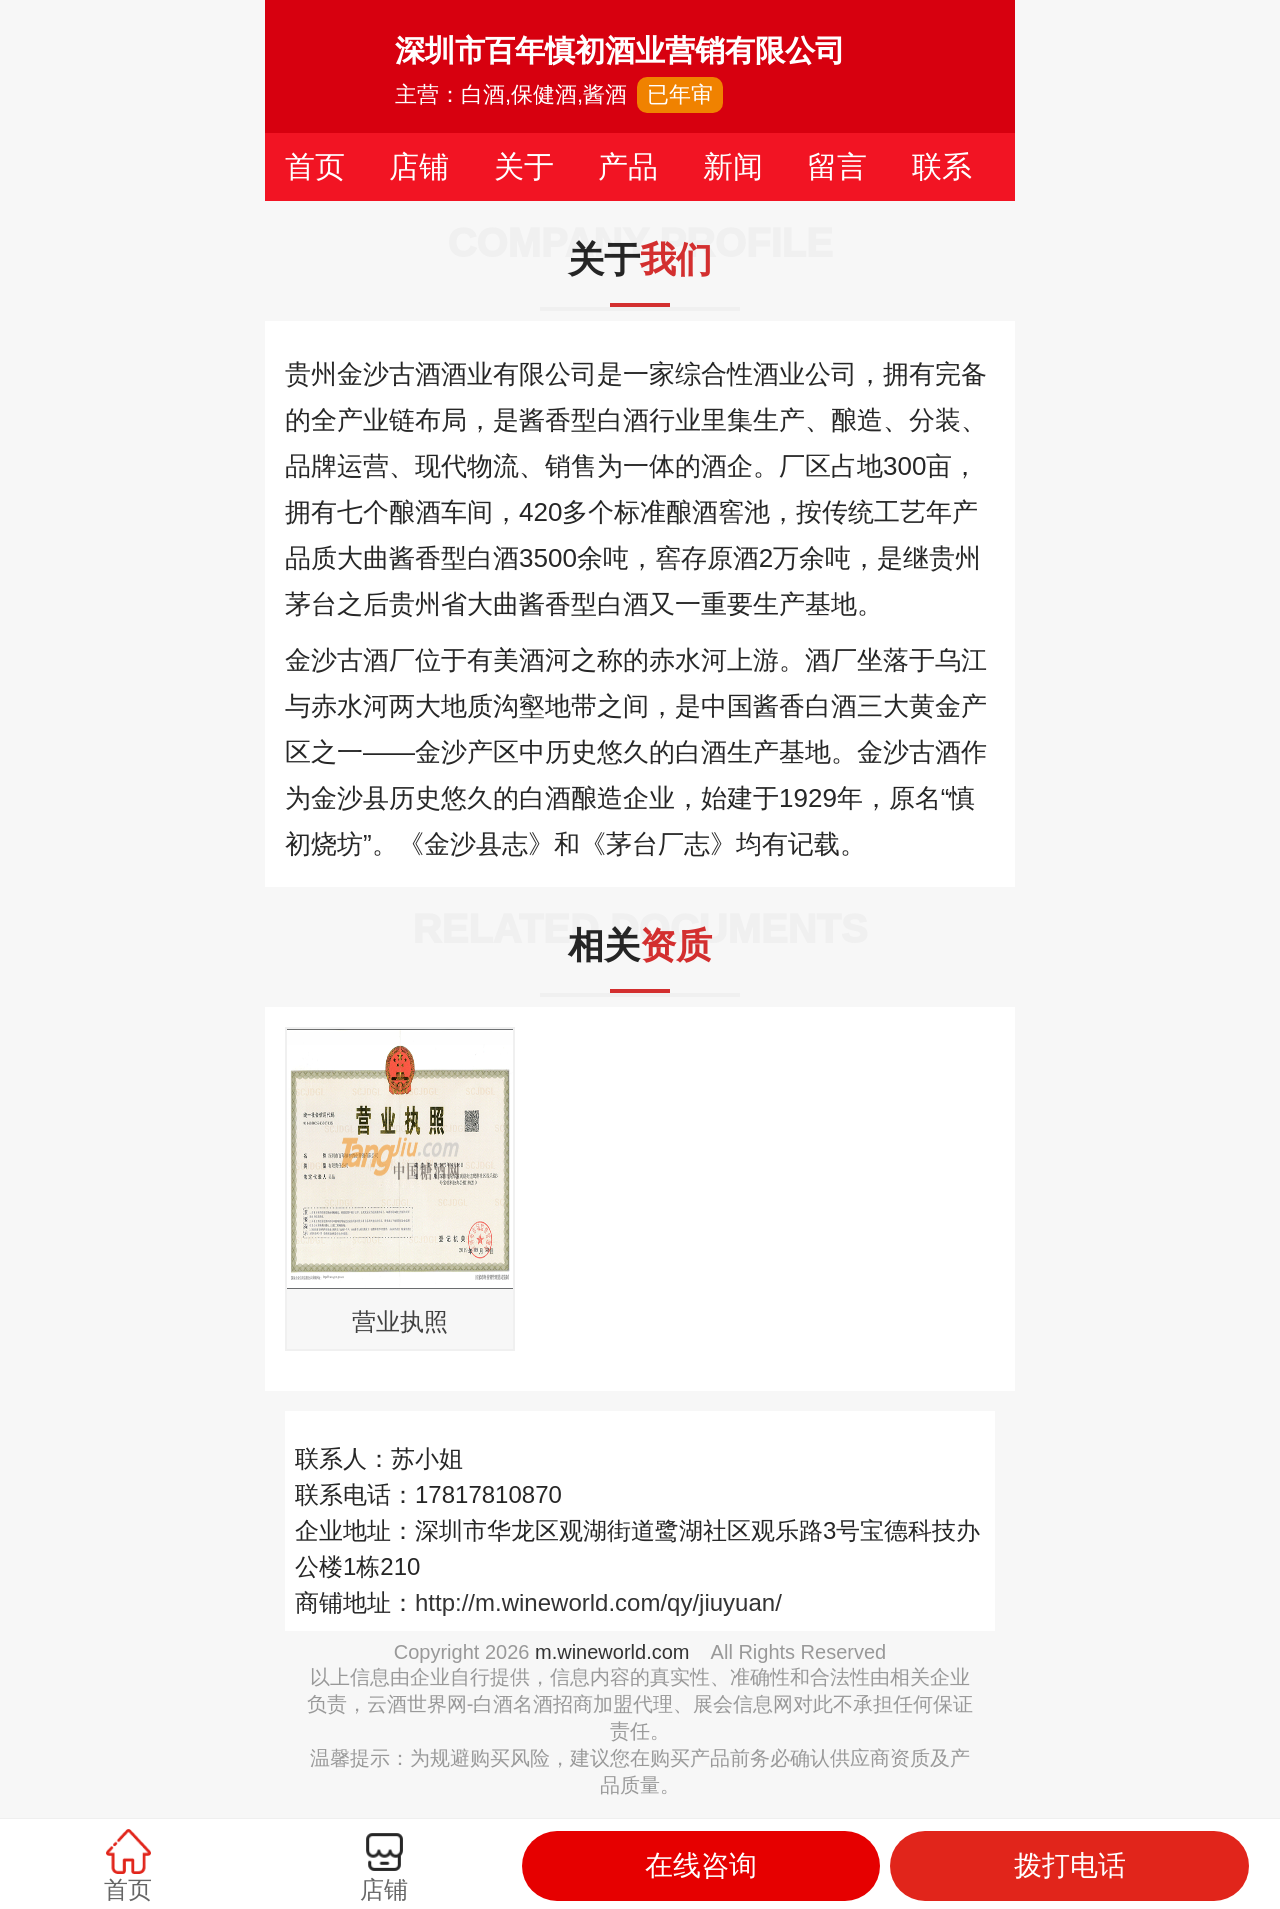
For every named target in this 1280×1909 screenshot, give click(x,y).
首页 (315, 166)
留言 (837, 166)
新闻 (733, 166)
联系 (942, 166)
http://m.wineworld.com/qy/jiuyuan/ (598, 1602)
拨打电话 (1070, 1865)
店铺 (419, 166)
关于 (524, 166)
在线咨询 (701, 1865)
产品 (628, 166)
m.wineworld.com (612, 1652)
